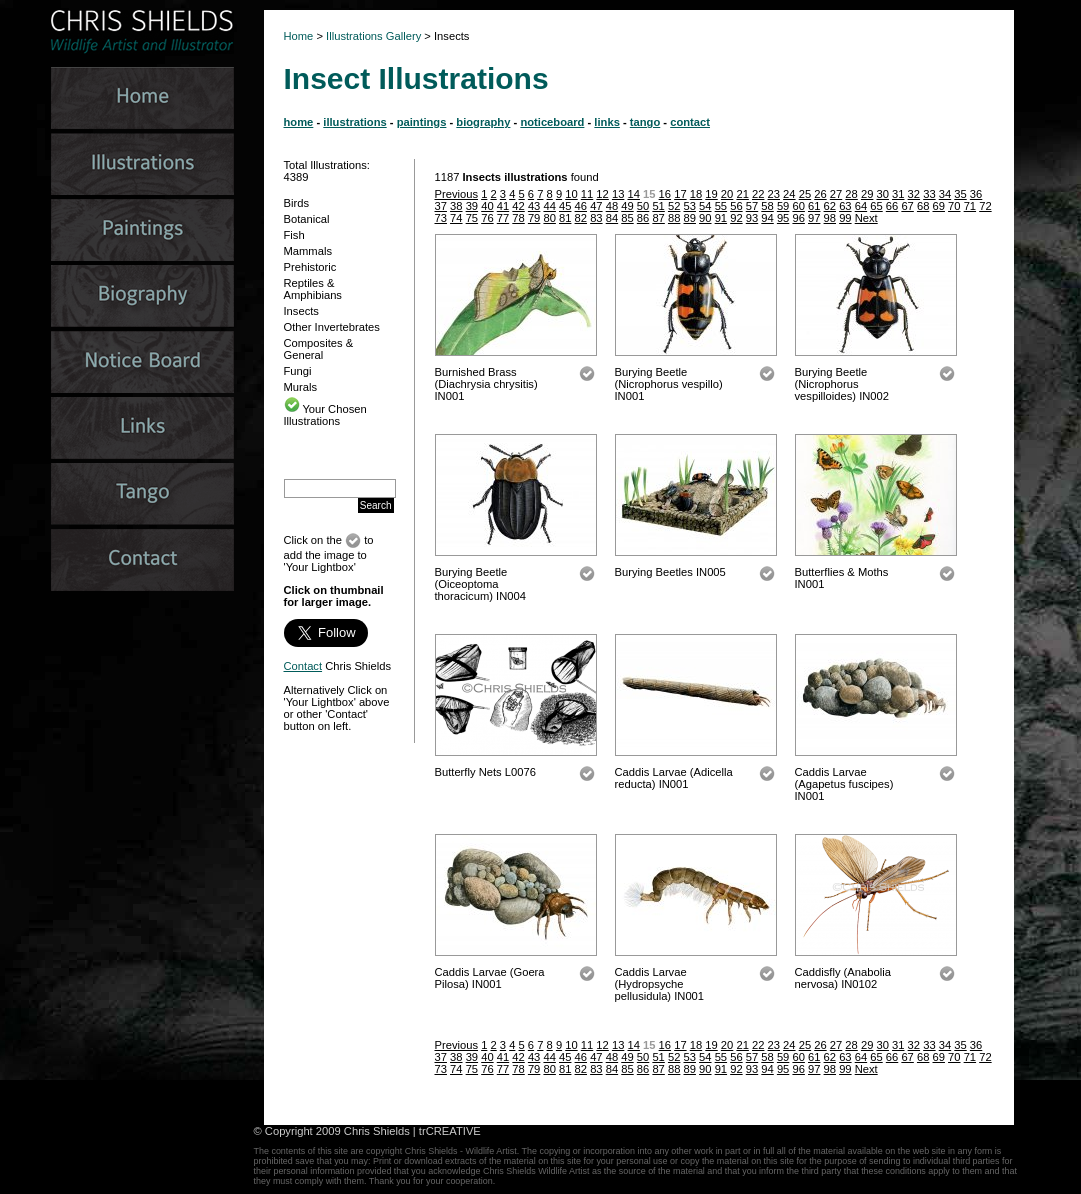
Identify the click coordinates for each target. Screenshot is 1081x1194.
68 (923, 206)
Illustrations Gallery (372, 36)
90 (705, 218)
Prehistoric (310, 267)
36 (976, 194)
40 (487, 206)
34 (945, 194)
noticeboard (552, 122)
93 (752, 218)
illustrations (354, 122)
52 (674, 206)
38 (456, 206)
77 (503, 218)
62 (830, 206)
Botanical (307, 219)
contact (690, 122)
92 (736, 218)
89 (690, 218)
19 (711, 194)
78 (518, 218)
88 (674, 218)
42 (518, 206)
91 (721, 218)
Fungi (298, 371)
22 (758, 194)
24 (789, 194)
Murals (301, 387)
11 (587, 194)
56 (736, 206)
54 (705, 206)
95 (783, 218)
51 (658, 206)
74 (456, 218)
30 (882, 194)
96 (798, 218)
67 (907, 206)
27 (836, 194)
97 (814, 218)
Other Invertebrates (332, 327)
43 (534, 206)
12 (602, 194)
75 (472, 218)
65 (876, 206)
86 (643, 218)
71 (970, 206)
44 (549, 206)
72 (985, 206)
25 (805, 194)
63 (845, 206)
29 (867, 194)
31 (898, 194)
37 (441, 206)
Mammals (308, 251)
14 (633, 194)
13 (618, 194)
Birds (297, 203)
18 (696, 194)
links (607, 122)
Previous (457, 194)
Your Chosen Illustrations (325, 415)
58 (767, 206)
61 (814, 206)
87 (658, 218)
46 (581, 206)
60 (798, 206)
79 (534, 218)
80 (549, 218)
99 (845, 218)
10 (571, 194)
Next (866, 218)
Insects (301, 311)
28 (851, 194)
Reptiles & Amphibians (313, 289)
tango (645, 122)
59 (783, 206)
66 (892, 206)
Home (299, 36)
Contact (303, 666)
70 (954, 206)
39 (472, 206)
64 (861, 206)
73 (441, 218)
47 (596, 206)
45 (565, 206)
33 (929, 194)
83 (596, 218)
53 (690, 206)
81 (565, 218)
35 (960, 194)
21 (742, 194)
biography (483, 122)
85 (627, 218)
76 (487, 218)
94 (767, 218)
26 (820, 194)
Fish (294, 235)
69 (939, 206)
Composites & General (319, 349)
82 (581, 218)
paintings (422, 122)
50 (643, 206)
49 (627, 206)
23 (774, 194)
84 (612, 218)
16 (665, 194)
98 (830, 218)
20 (727, 194)
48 (612, 206)
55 (721, 206)
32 (914, 194)
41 (503, 206)
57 (752, 206)
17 (680, 194)
